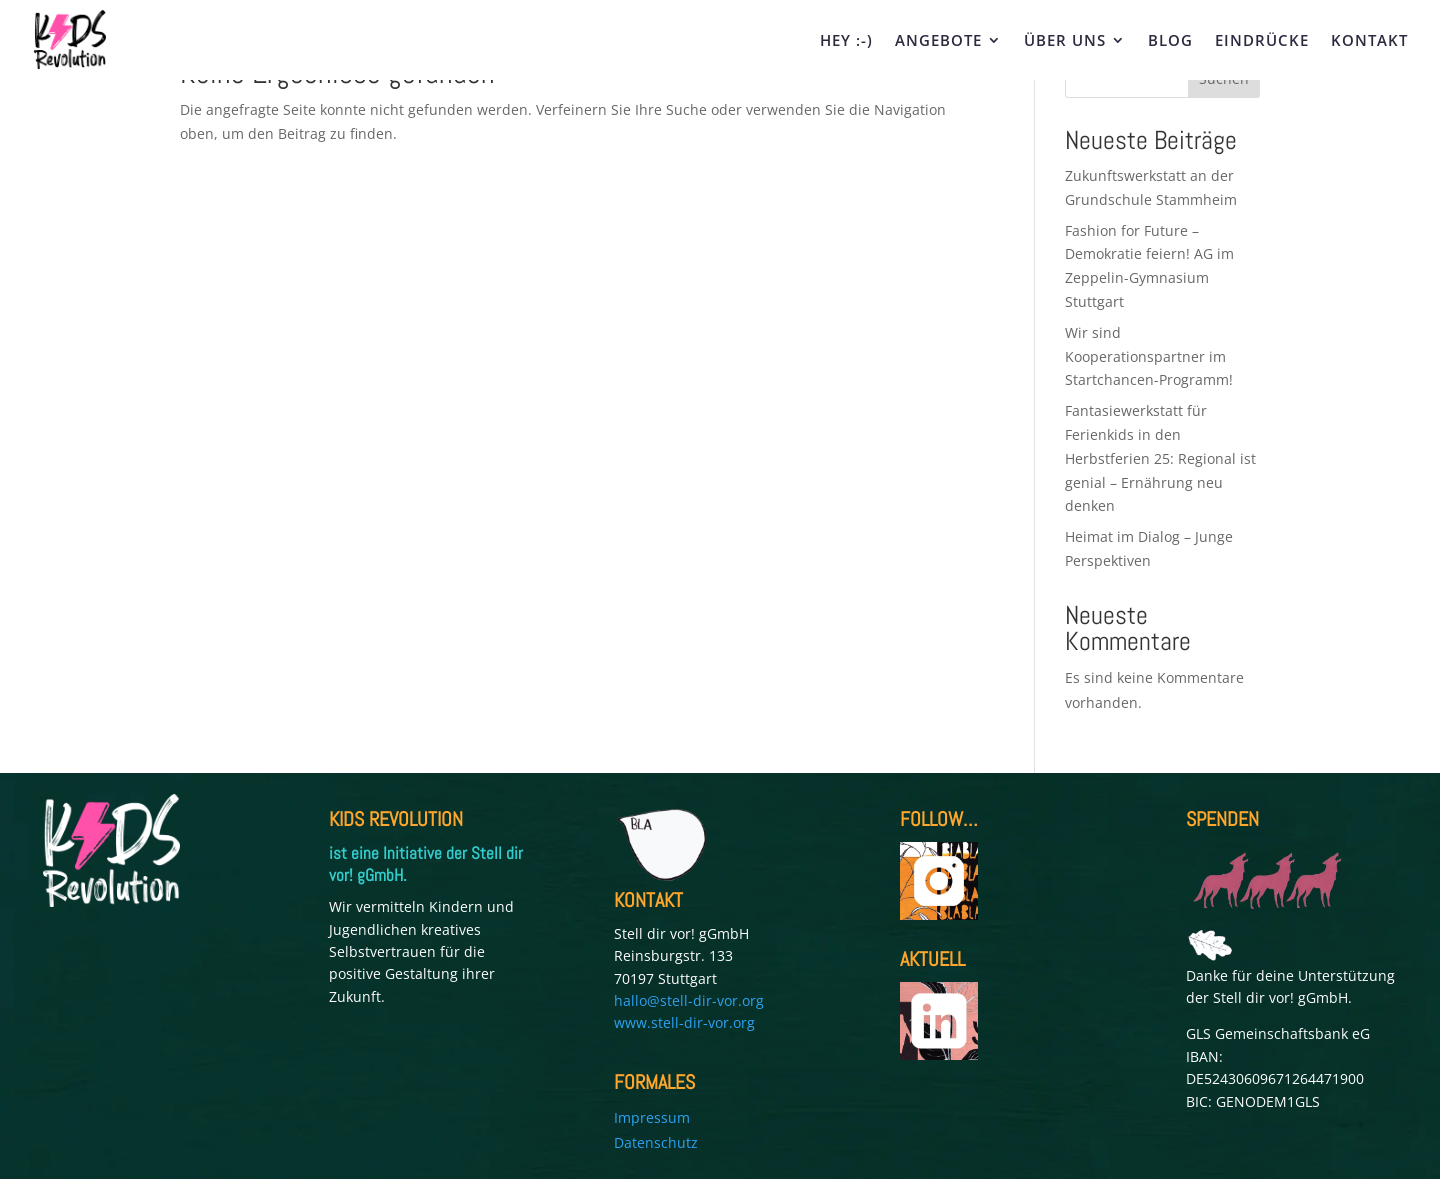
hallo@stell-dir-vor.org (689, 1000)
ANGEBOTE (938, 41)
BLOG (1170, 41)
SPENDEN (1222, 819)
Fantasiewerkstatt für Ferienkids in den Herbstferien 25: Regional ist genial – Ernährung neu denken (1160, 458)
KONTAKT (1369, 41)
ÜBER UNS (1065, 41)
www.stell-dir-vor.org (684, 1022)
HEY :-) (846, 41)
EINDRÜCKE (1262, 41)
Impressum (652, 1117)
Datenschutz (656, 1142)
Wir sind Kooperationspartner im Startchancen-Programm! (1151, 356)
